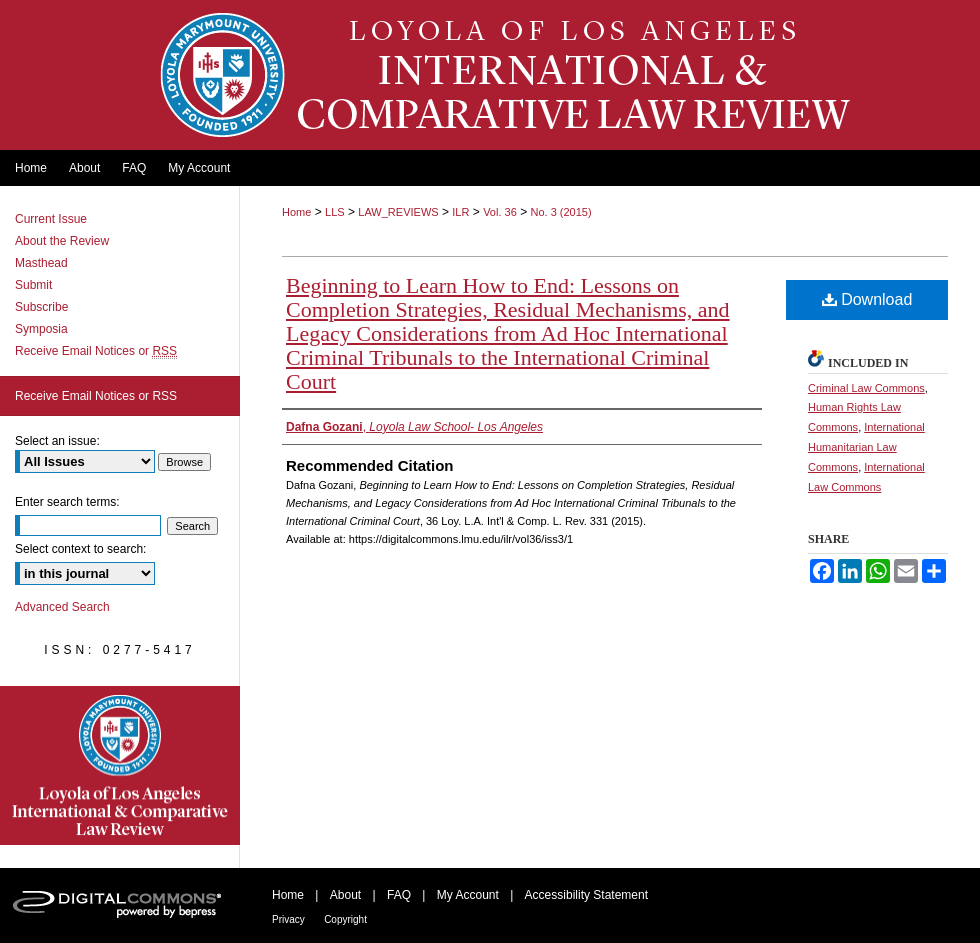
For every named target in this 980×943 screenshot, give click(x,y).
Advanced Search (62, 607)
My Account (468, 895)
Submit (33, 285)
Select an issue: (57, 441)
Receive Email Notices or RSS (96, 396)
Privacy (288, 919)
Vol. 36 (500, 212)
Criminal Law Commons (866, 388)
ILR (460, 212)
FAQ (399, 895)
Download (867, 299)
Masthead (41, 263)
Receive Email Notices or (96, 351)
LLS (335, 212)
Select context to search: (80, 549)
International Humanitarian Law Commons (866, 447)
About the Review (62, 241)
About (345, 895)
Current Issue (51, 219)
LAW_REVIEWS (398, 212)
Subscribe (41, 307)
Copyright (345, 919)
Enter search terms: (67, 502)
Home (296, 212)
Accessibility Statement (586, 895)
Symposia (41, 329)
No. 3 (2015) (560, 212)
